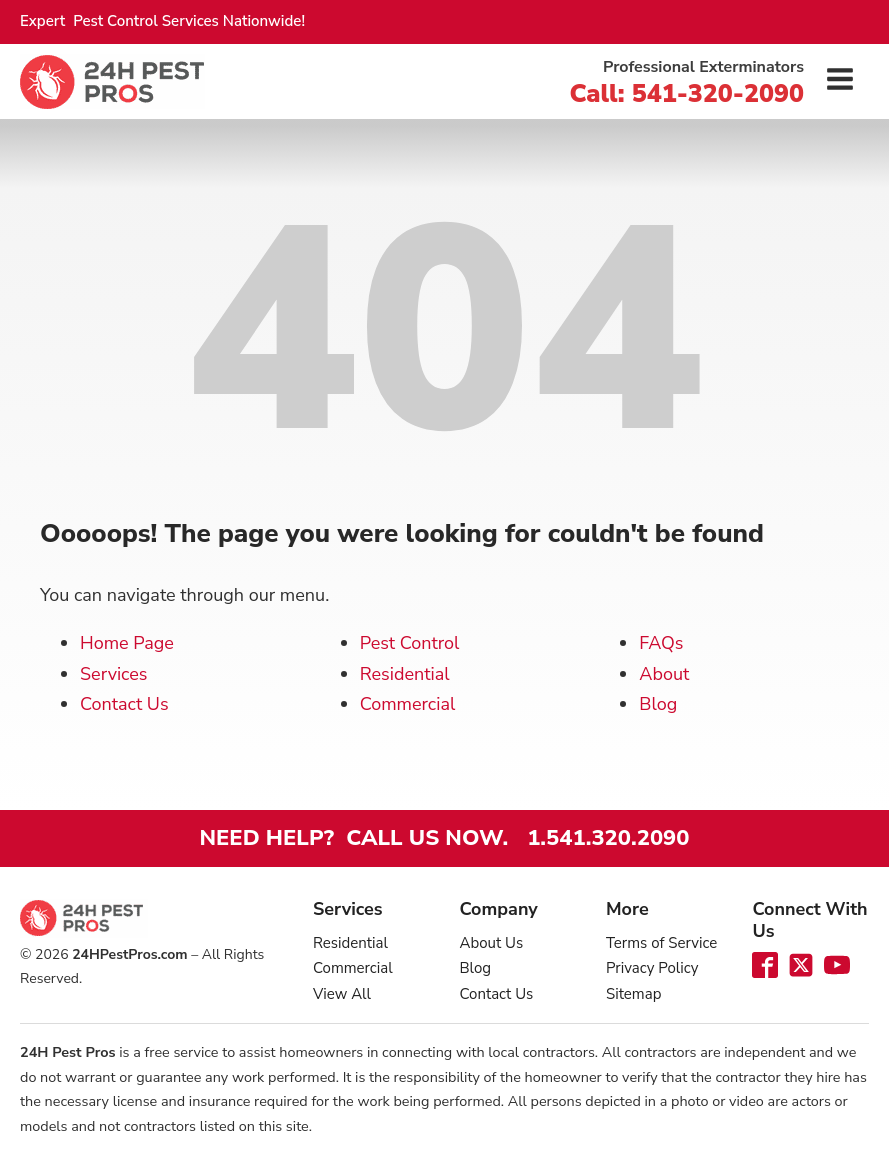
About (664, 674)
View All (342, 994)
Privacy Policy (652, 968)
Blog (658, 704)
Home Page (127, 643)
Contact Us (124, 704)
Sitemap (633, 994)
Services (113, 674)
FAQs (661, 643)
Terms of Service (661, 943)
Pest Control (410, 643)
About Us (491, 943)
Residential (405, 674)
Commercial (408, 704)
